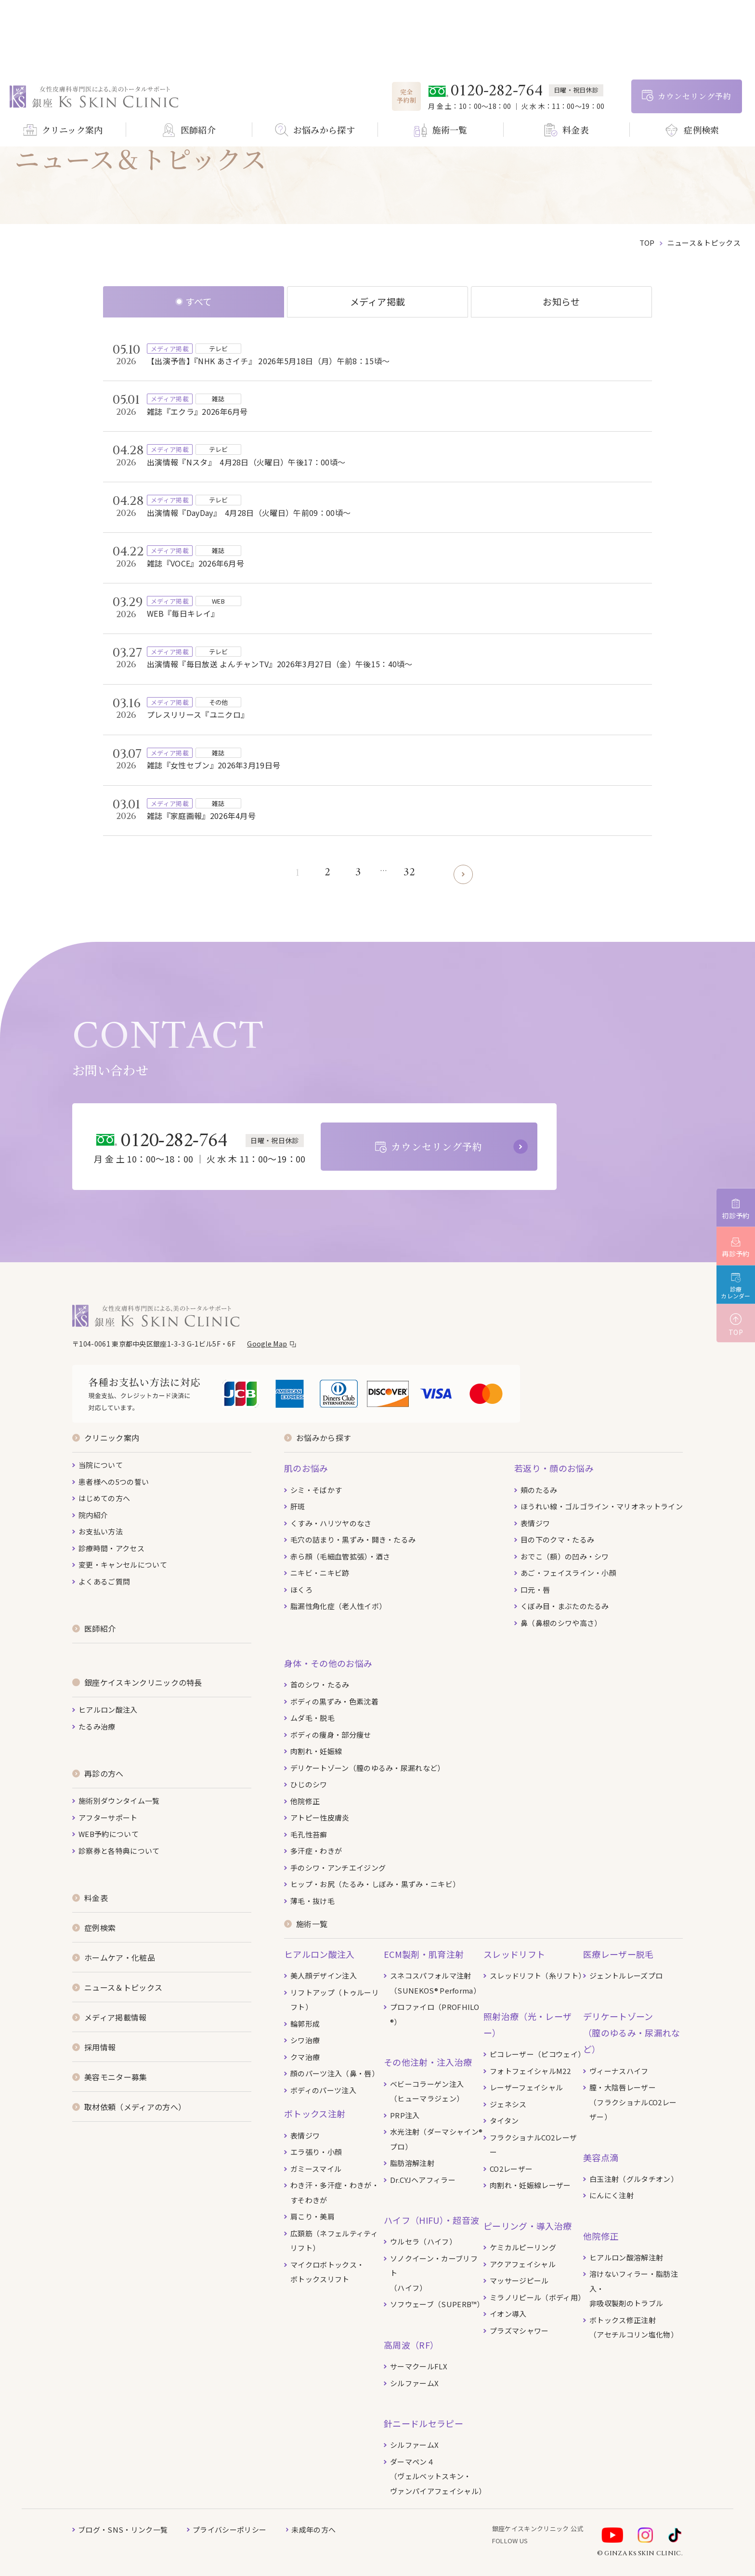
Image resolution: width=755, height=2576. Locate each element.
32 (409, 873)
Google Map (267, 1343)
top (647, 243)
